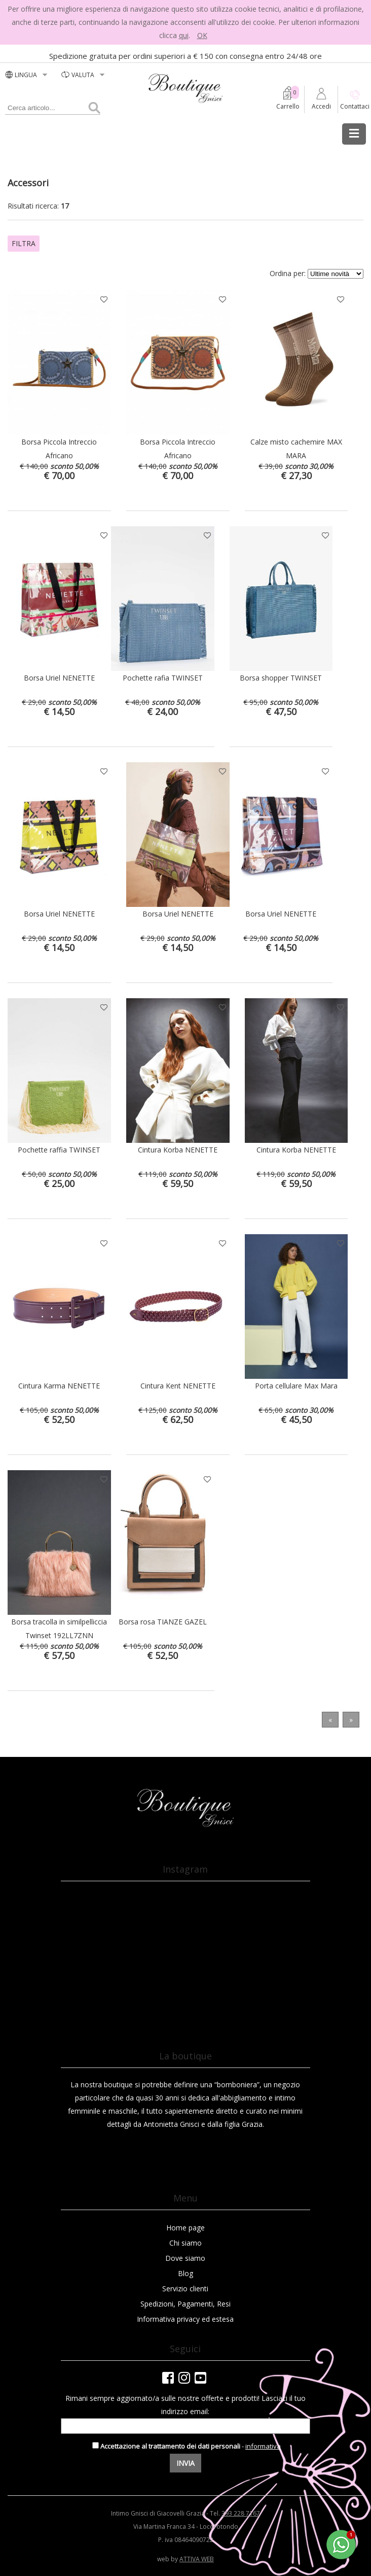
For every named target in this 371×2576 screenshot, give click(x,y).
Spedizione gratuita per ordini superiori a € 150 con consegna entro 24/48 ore (185, 56)
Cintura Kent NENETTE (177, 1386)
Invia (185, 2463)
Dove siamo (185, 2258)
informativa (263, 2446)
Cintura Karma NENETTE (59, 1386)
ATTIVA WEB (196, 2559)
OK (202, 35)
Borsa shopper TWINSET (281, 678)
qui (184, 35)
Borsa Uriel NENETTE (59, 678)
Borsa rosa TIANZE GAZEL (163, 1621)
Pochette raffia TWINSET (59, 1150)
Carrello (288, 106)
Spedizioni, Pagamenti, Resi (185, 2304)
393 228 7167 (240, 2513)
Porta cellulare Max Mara (296, 1386)
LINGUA (27, 75)
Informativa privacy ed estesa (185, 2319)
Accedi (321, 106)
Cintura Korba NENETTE (177, 1150)
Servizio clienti (185, 2288)
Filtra (23, 243)
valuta (84, 75)
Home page (185, 2227)
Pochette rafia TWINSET (163, 678)
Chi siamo (185, 2243)
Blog (185, 2273)
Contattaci (354, 106)
